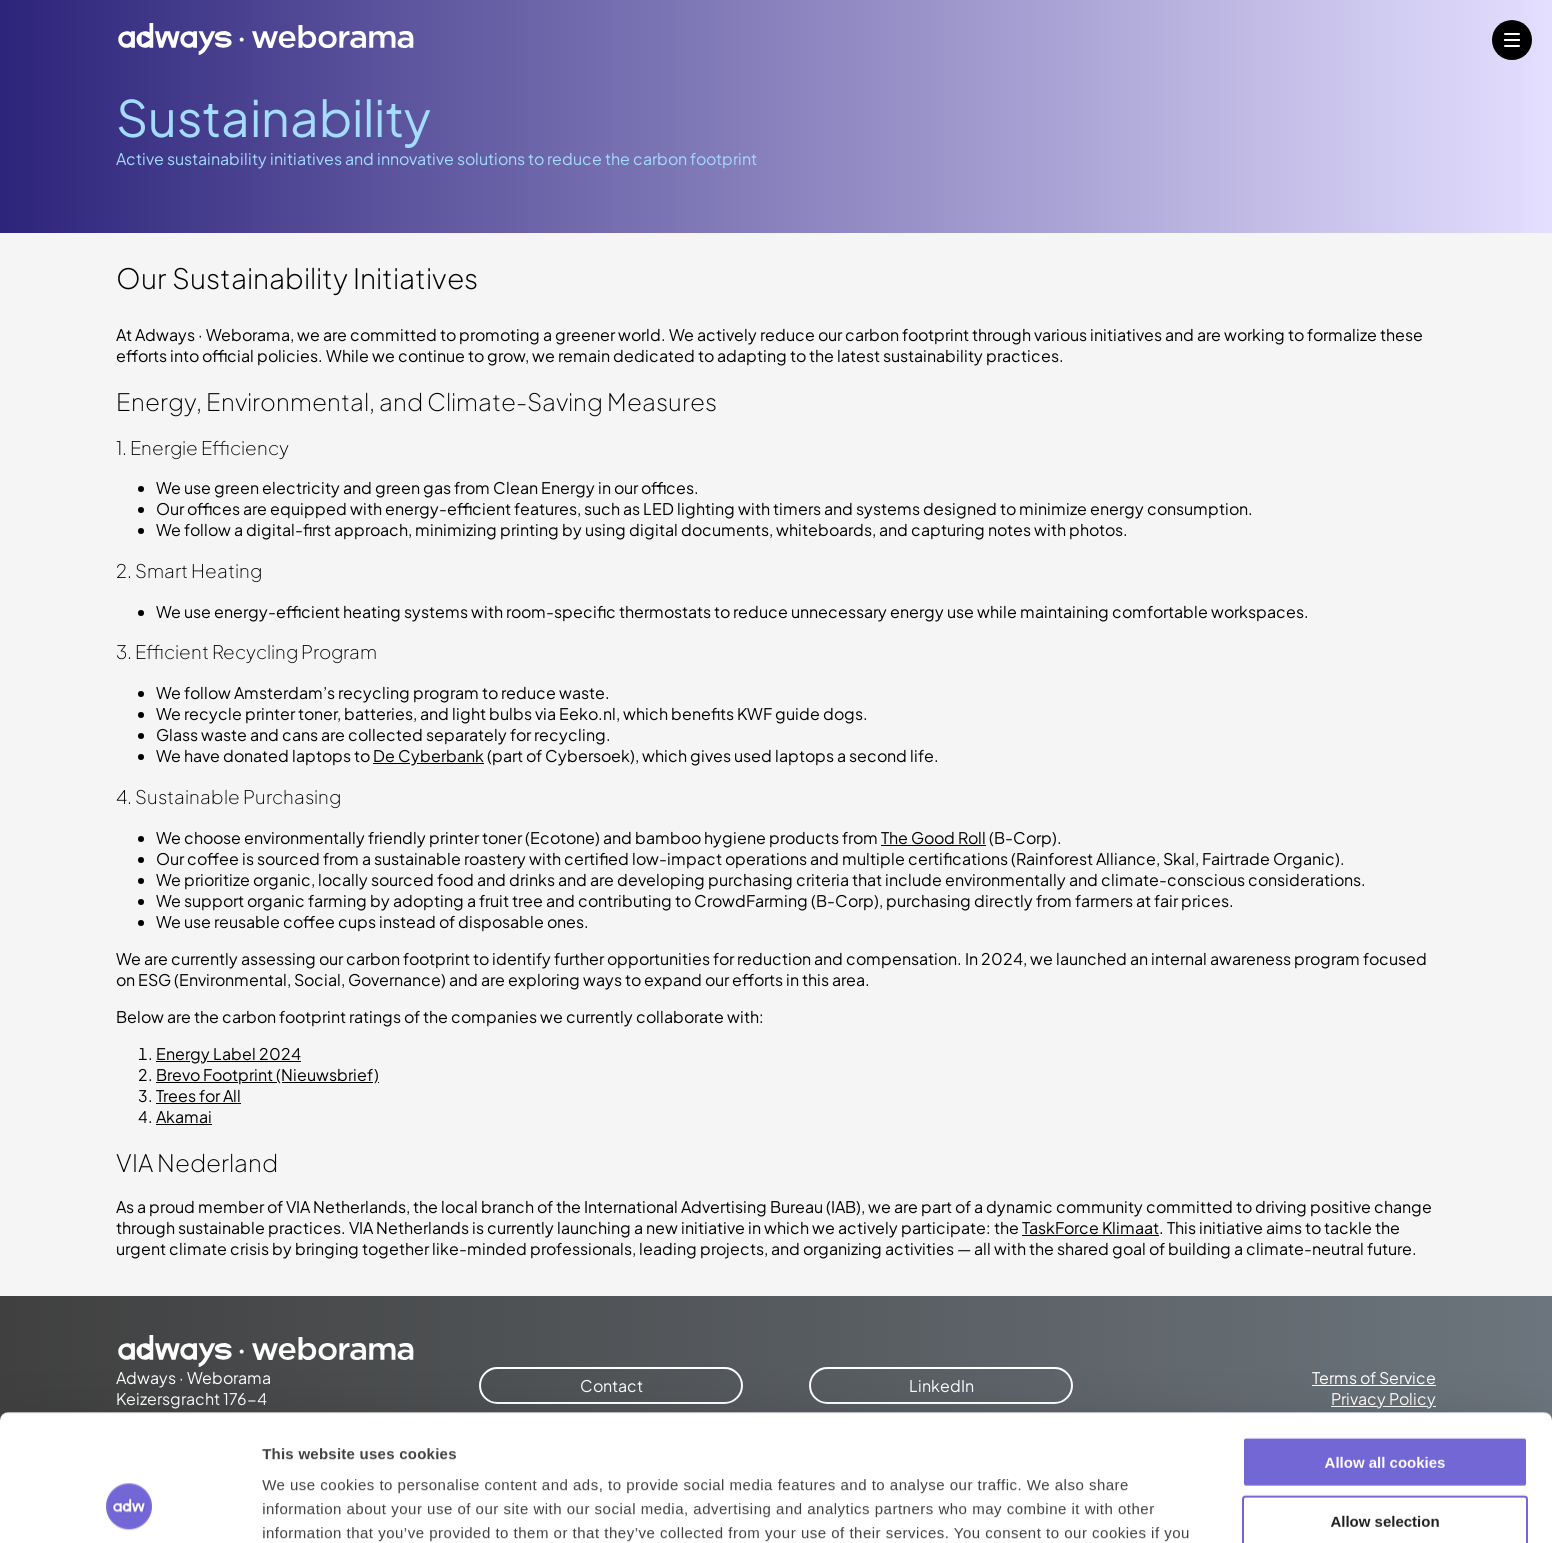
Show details (1049, 1503)
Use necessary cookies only (1385, 1460)
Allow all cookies (1385, 1343)
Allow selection (1384, 1402)
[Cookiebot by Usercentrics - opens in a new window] (129, 1504)
